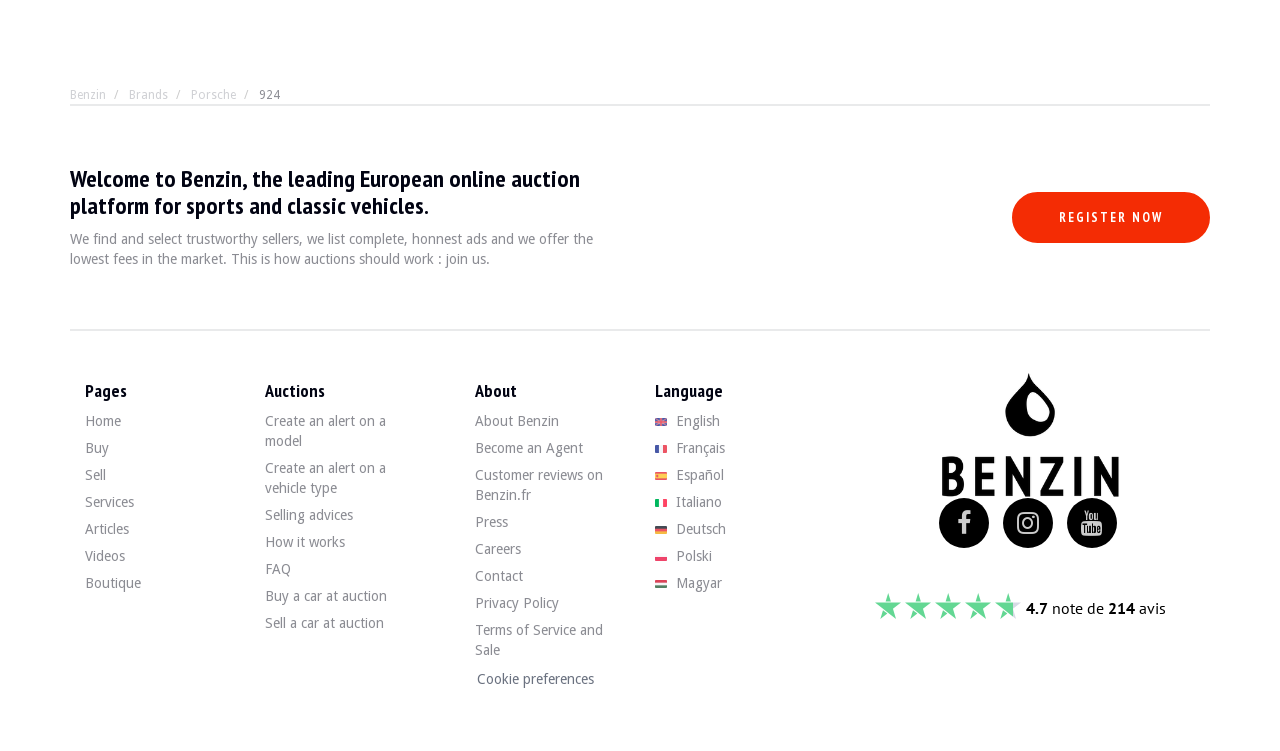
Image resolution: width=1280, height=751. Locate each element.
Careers (498, 549)
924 (269, 95)
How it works (305, 542)
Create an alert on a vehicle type (325, 478)
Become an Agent (529, 448)
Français (690, 448)
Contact (499, 576)
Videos (105, 556)
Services (109, 502)
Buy (97, 448)
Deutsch (690, 529)
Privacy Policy (517, 603)
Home (103, 421)
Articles (107, 529)
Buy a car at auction (326, 596)
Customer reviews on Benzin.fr (539, 485)
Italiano (688, 502)
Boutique (113, 583)
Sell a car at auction (324, 623)
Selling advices (309, 515)
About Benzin (517, 421)
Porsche (213, 95)
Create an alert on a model (325, 431)
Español (689, 475)
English (687, 421)
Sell (95, 475)
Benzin (88, 95)
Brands (148, 95)
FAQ (278, 569)
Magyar (688, 583)
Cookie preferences (535, 679)
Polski (683, 556)
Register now (1111, 217)
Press (491, 522)
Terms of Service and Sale (539, 640)
